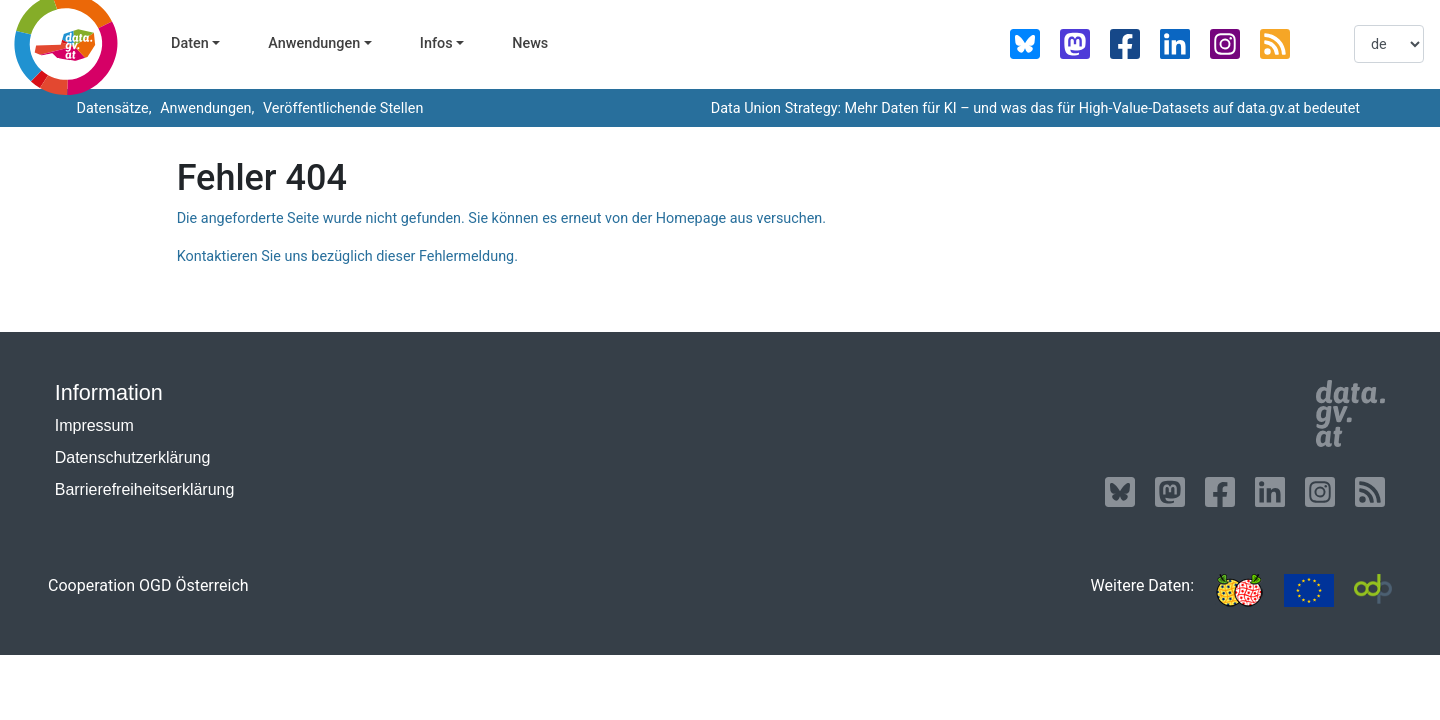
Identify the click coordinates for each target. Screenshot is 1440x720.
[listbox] (1389, 44)
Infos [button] (436, 43)
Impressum (94, 425)
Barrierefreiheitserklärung (145, 489)
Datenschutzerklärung (133, 457)
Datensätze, (112, 108)
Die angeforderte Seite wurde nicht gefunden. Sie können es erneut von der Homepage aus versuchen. (501, 218)
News (530, 43)
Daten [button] (190, 43)
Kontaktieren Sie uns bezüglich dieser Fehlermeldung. (347, 256)
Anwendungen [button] (314, 43)
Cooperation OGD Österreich (148, 585)
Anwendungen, (206, 108)
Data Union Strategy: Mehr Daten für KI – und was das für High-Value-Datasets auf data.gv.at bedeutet (1035, 108)
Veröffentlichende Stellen (341, 108)
